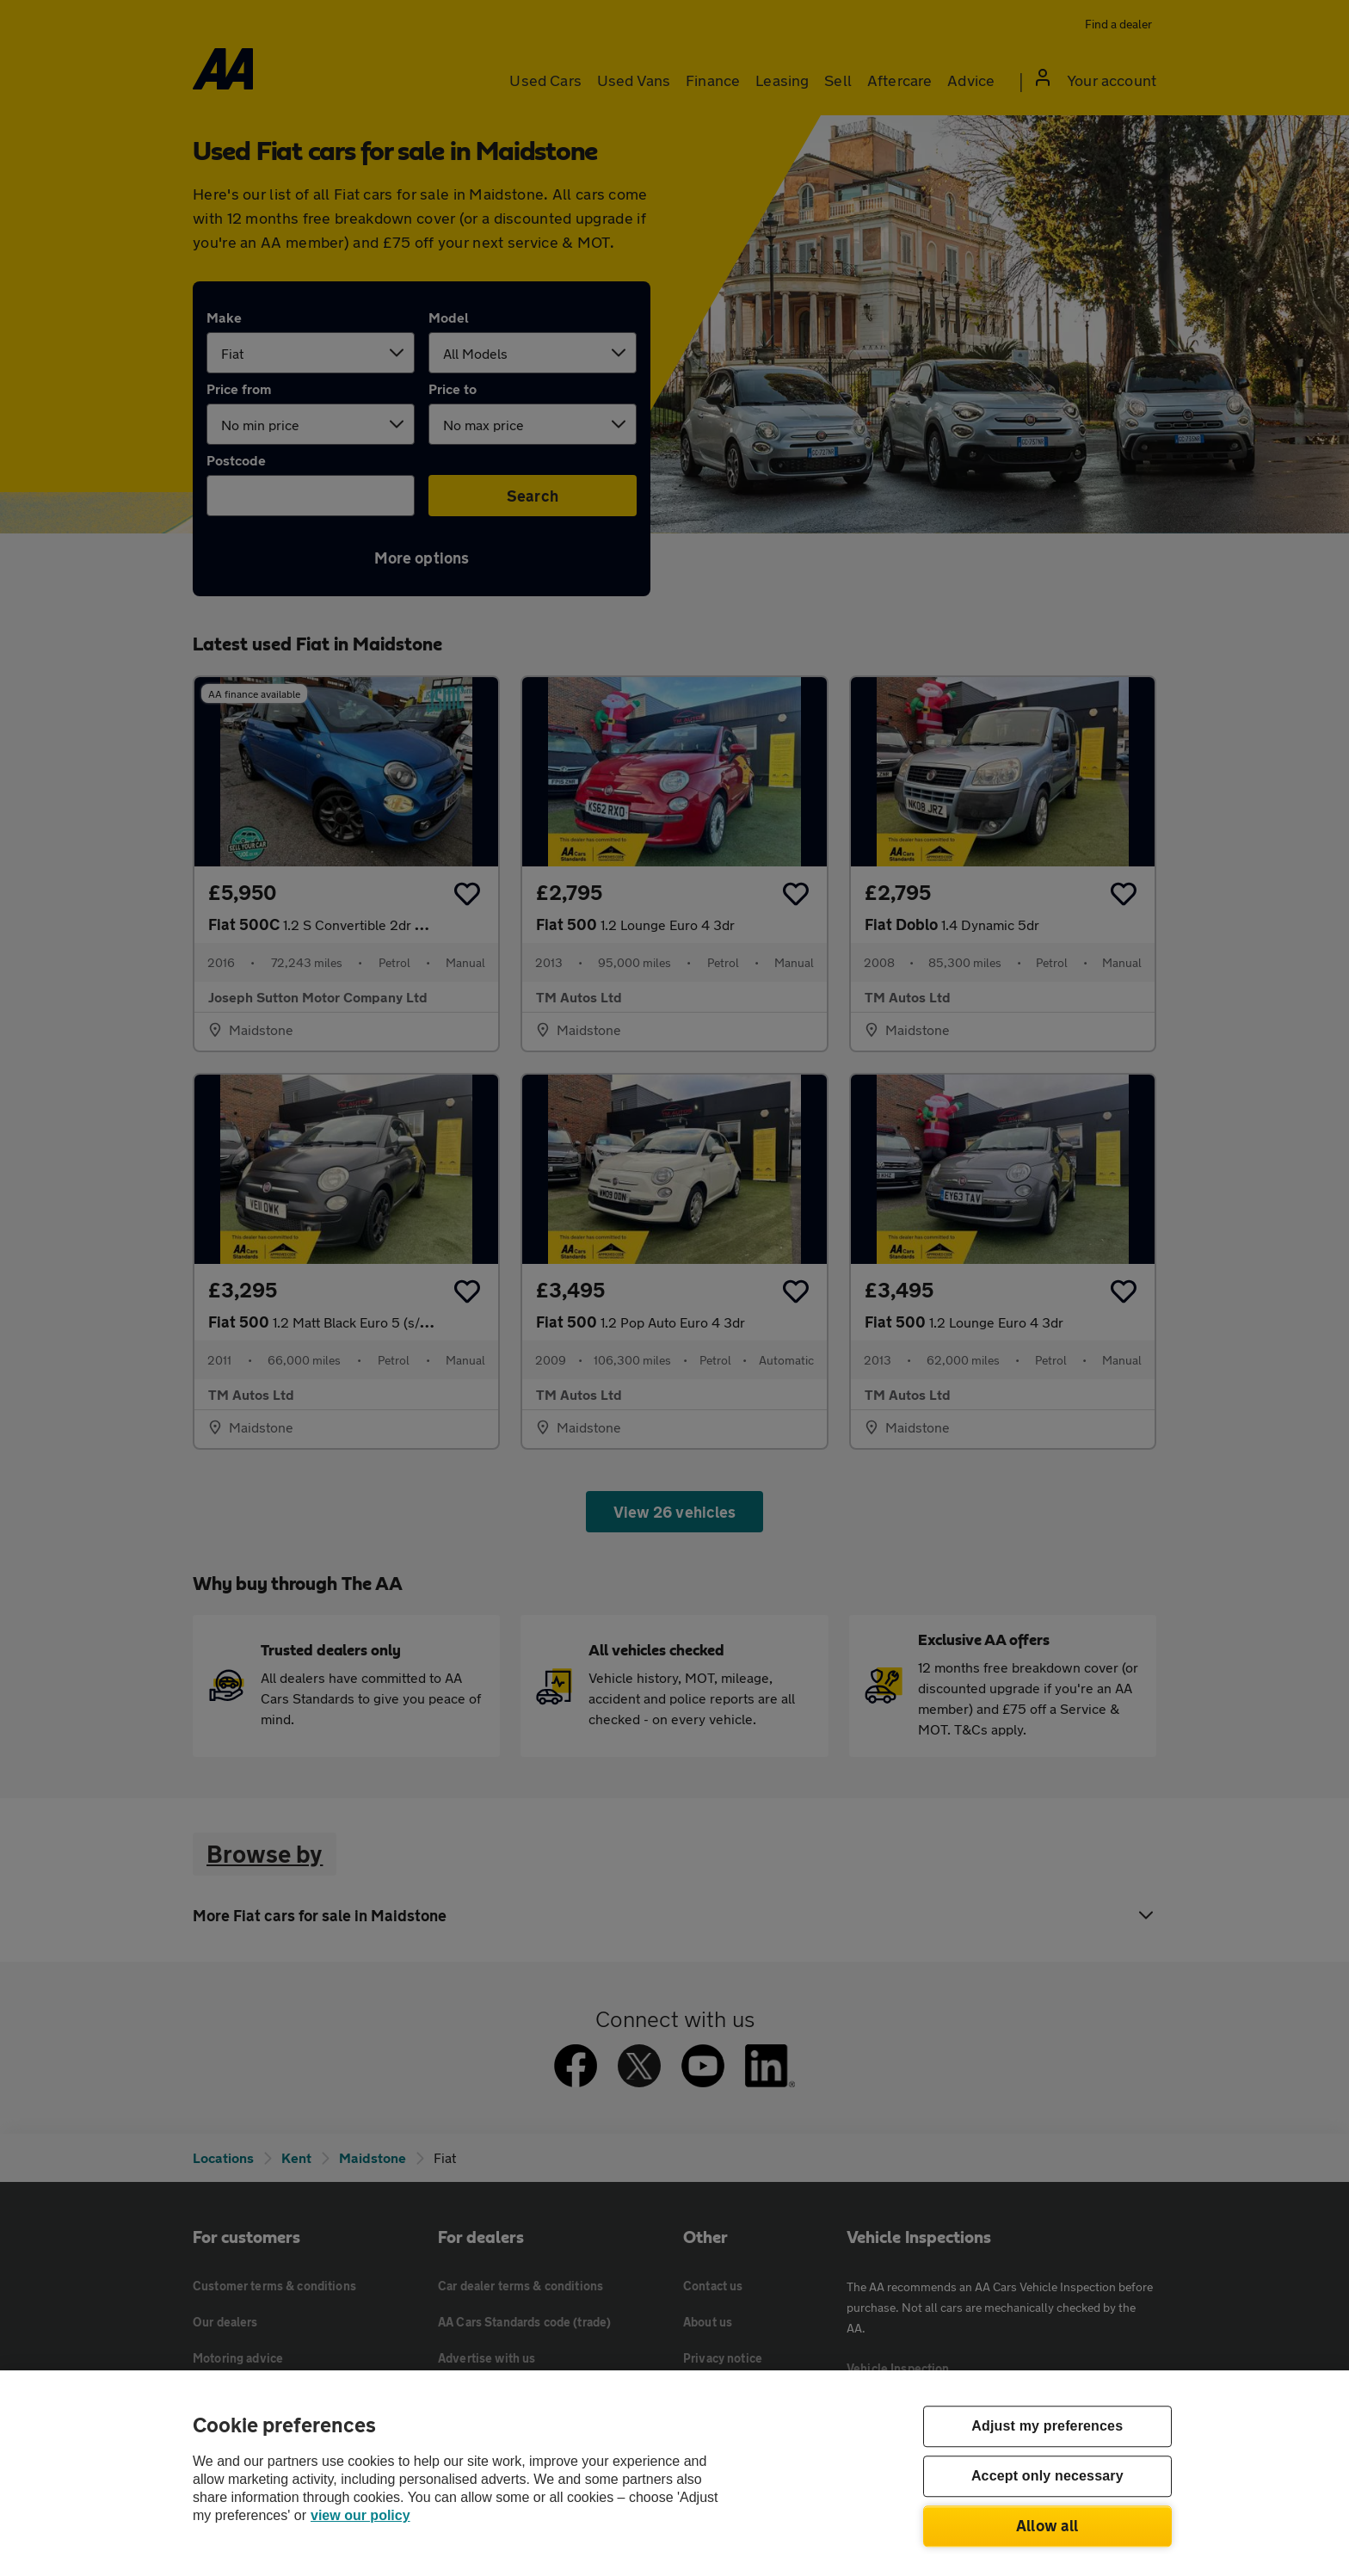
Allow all (1047, 2525)
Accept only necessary (1047, 2476)
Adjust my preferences (1047, 2426)
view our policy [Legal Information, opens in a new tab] (360, 2515)
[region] (674, 2473)
